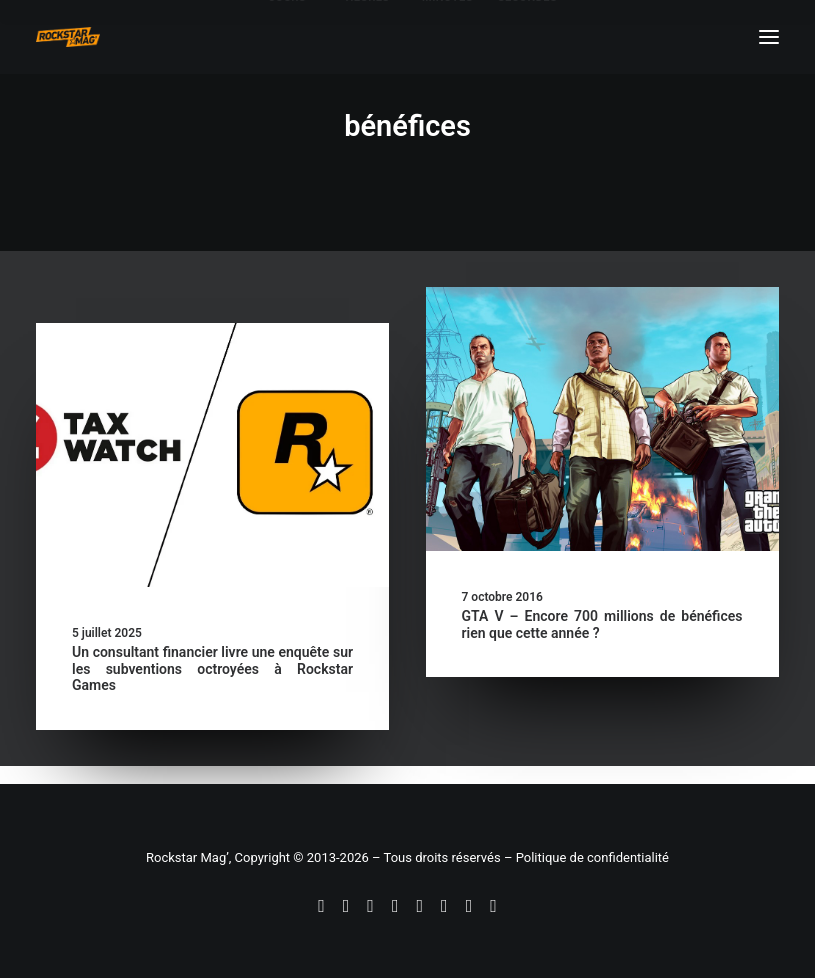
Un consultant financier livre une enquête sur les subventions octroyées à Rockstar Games (212, 669)
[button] (212, 455)
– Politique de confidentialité (586, 857)
